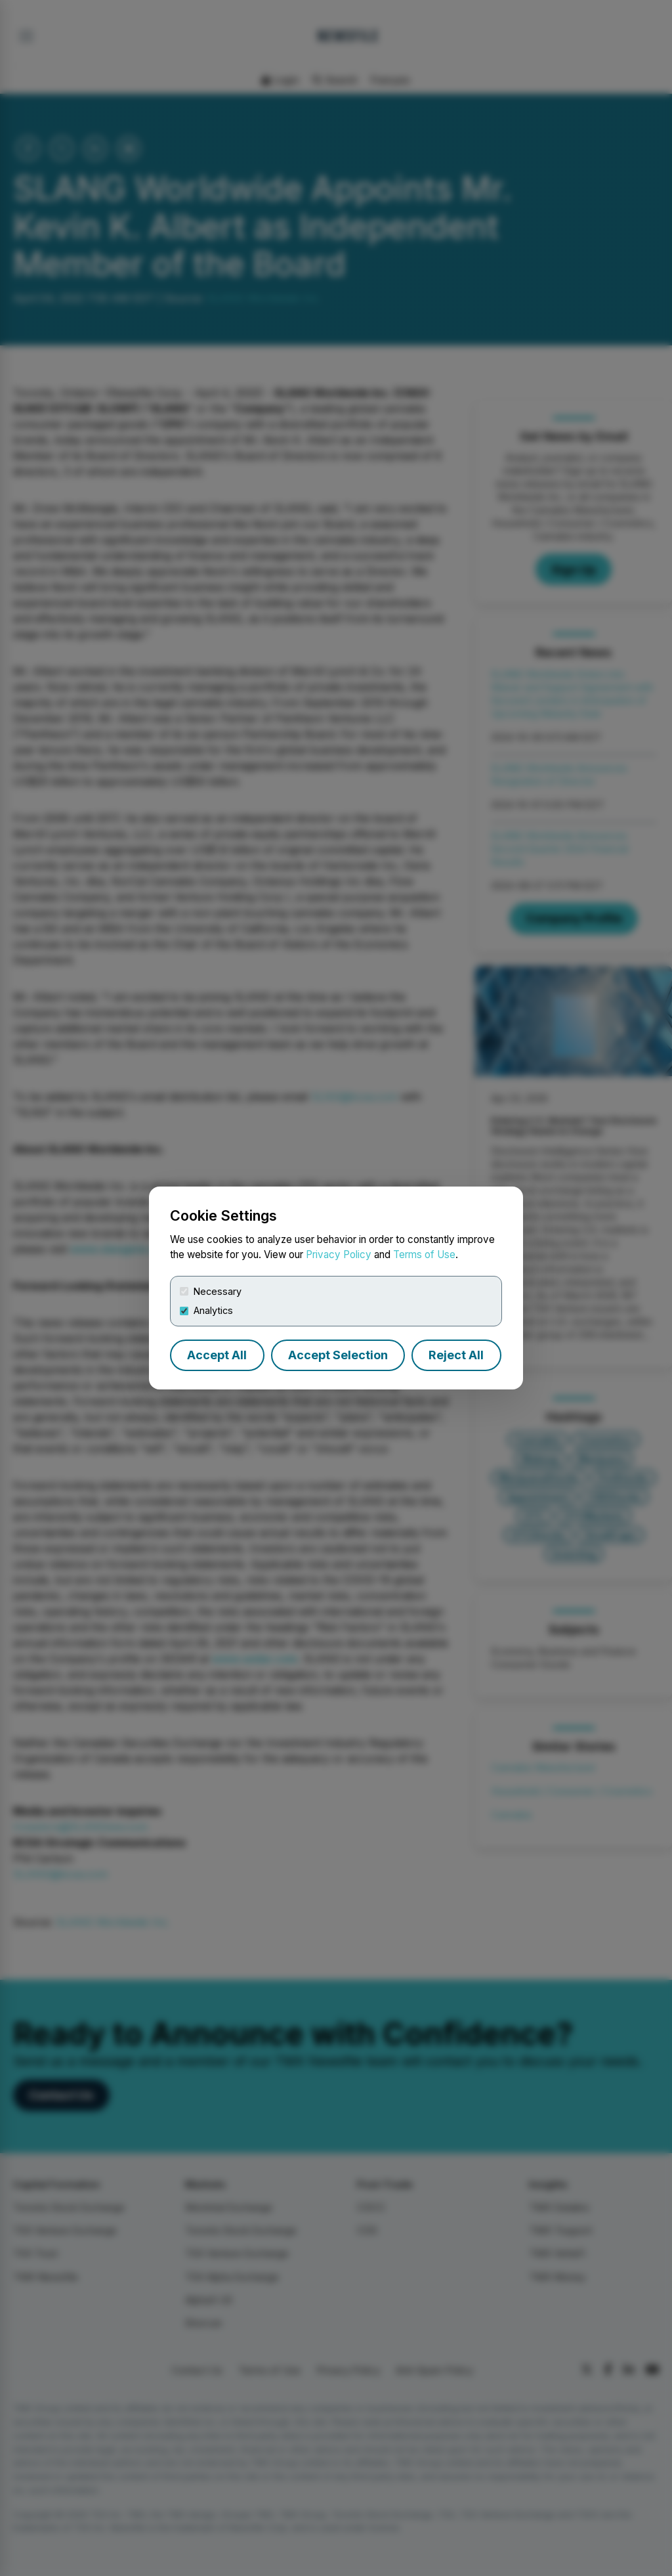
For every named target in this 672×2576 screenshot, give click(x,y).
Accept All (217, 1355)
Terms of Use (424, 1254)
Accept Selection (338, 1355)
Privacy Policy (338, 1254)
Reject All (456, 1355)
